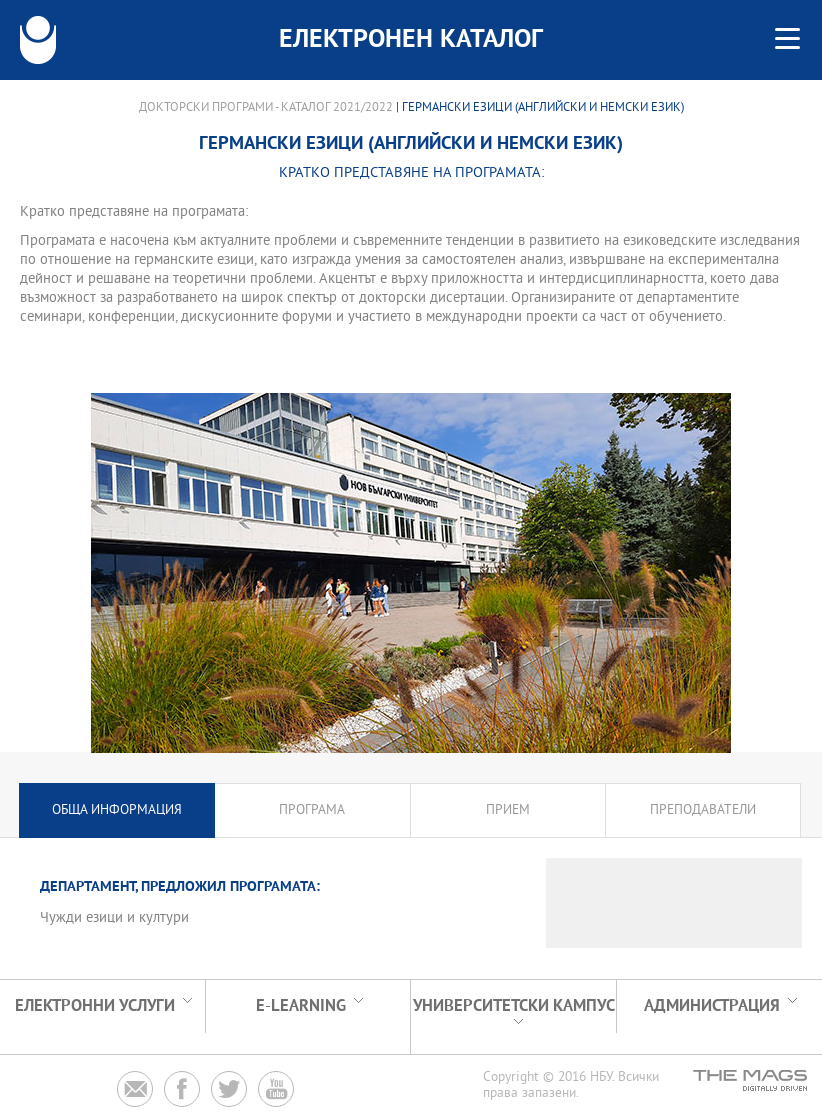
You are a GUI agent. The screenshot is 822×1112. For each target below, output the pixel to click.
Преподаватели (703, 810)
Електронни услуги (95, 1006)
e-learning (301, 1006)
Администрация (712, 1006)
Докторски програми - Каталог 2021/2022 (266, 108)
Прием (508, 810)
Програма (312, 810)
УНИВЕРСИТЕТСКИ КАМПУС (514, 1006)
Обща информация (117, 810)
